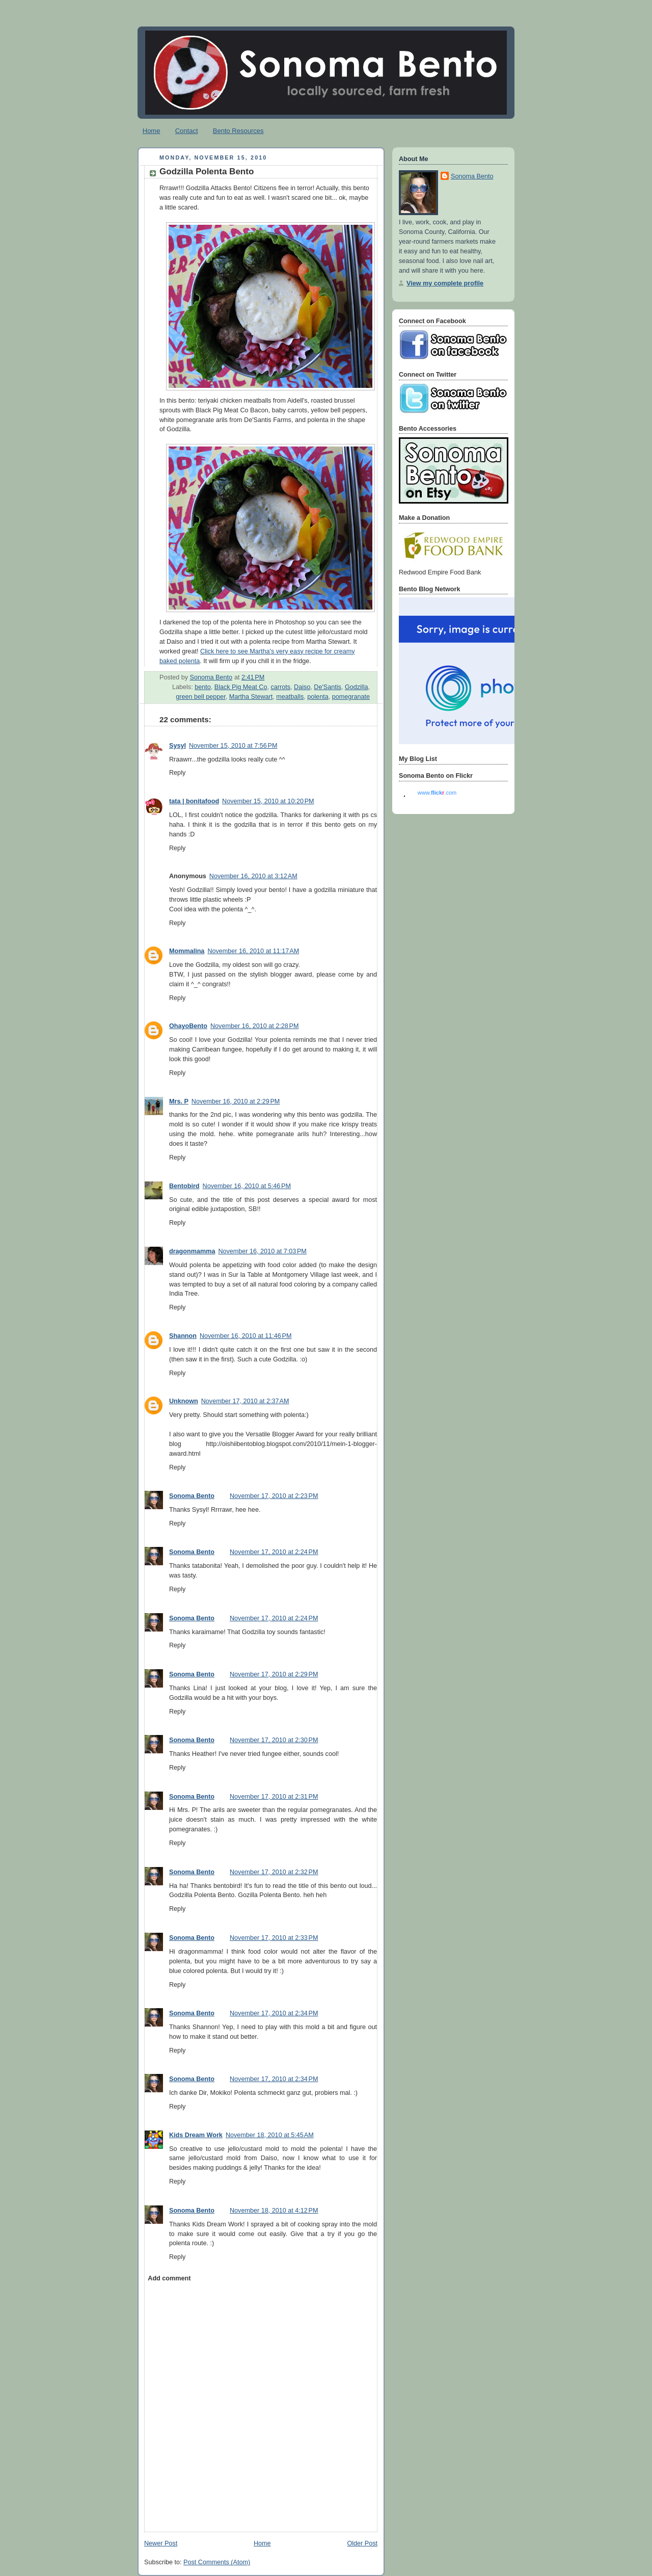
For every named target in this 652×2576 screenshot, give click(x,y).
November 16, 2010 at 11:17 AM (253, 951)
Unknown (183, 1401)
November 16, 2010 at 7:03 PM (262, 1251)
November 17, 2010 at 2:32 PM (274, 1872)
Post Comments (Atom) (216, 2562)
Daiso (302, 687)
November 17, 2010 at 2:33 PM (274, 1937)
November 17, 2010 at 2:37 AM (245, 1401)
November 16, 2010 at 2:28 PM (254, 1026)
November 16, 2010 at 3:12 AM (253, 876)
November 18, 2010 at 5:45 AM (270, 2135)
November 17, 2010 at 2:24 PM (274, 1552)
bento (203, 687)
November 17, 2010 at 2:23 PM (274, 1496)
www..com (437, 793)
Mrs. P (178, 1101)
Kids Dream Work (196, 2135)
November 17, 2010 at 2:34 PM (274, 2013)
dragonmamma (192, 1251)
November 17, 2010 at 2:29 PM (274, 1674)
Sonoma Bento (191, 1496)
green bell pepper (200, 696)
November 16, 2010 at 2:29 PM (236, 1101)
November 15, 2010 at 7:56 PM (233, 745)
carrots (281, 687)
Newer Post (160, 2543)
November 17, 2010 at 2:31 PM (274, 1796)
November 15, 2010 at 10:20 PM (268, 801)
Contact (186, 131)
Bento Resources (238, 131)
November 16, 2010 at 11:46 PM (246, 1335)
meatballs (290, 696)
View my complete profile (444, 283)
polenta (317, 696)
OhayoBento (188, 1026)
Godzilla (356, 687)
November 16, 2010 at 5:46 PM (247, 1186)
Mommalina (186, 951)
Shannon (183, 1335)
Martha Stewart (251, 696)
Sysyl (177, 745)
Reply (177, 772)
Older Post (362, 2543)
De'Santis (327, 687)
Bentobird (184, 1186)
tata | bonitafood (194, 801)
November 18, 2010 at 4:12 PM (274, 2210)
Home (151, 131)
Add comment (169, 2278)
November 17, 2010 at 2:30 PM (274, 1740)
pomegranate (351, 696)
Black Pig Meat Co (240, 687)
